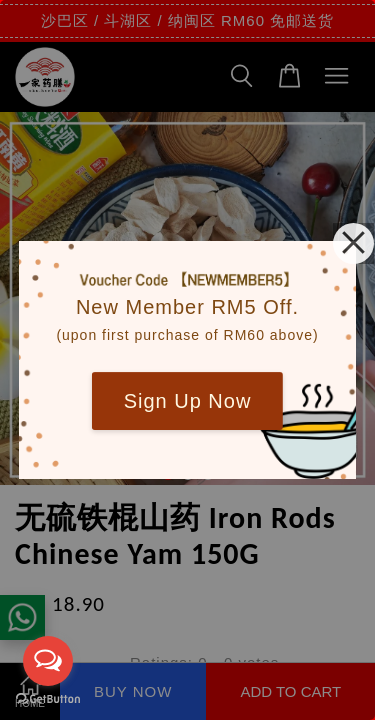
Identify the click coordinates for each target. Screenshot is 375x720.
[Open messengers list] (48, 661)
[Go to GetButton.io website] (48, 699)
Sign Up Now (188, 401)
